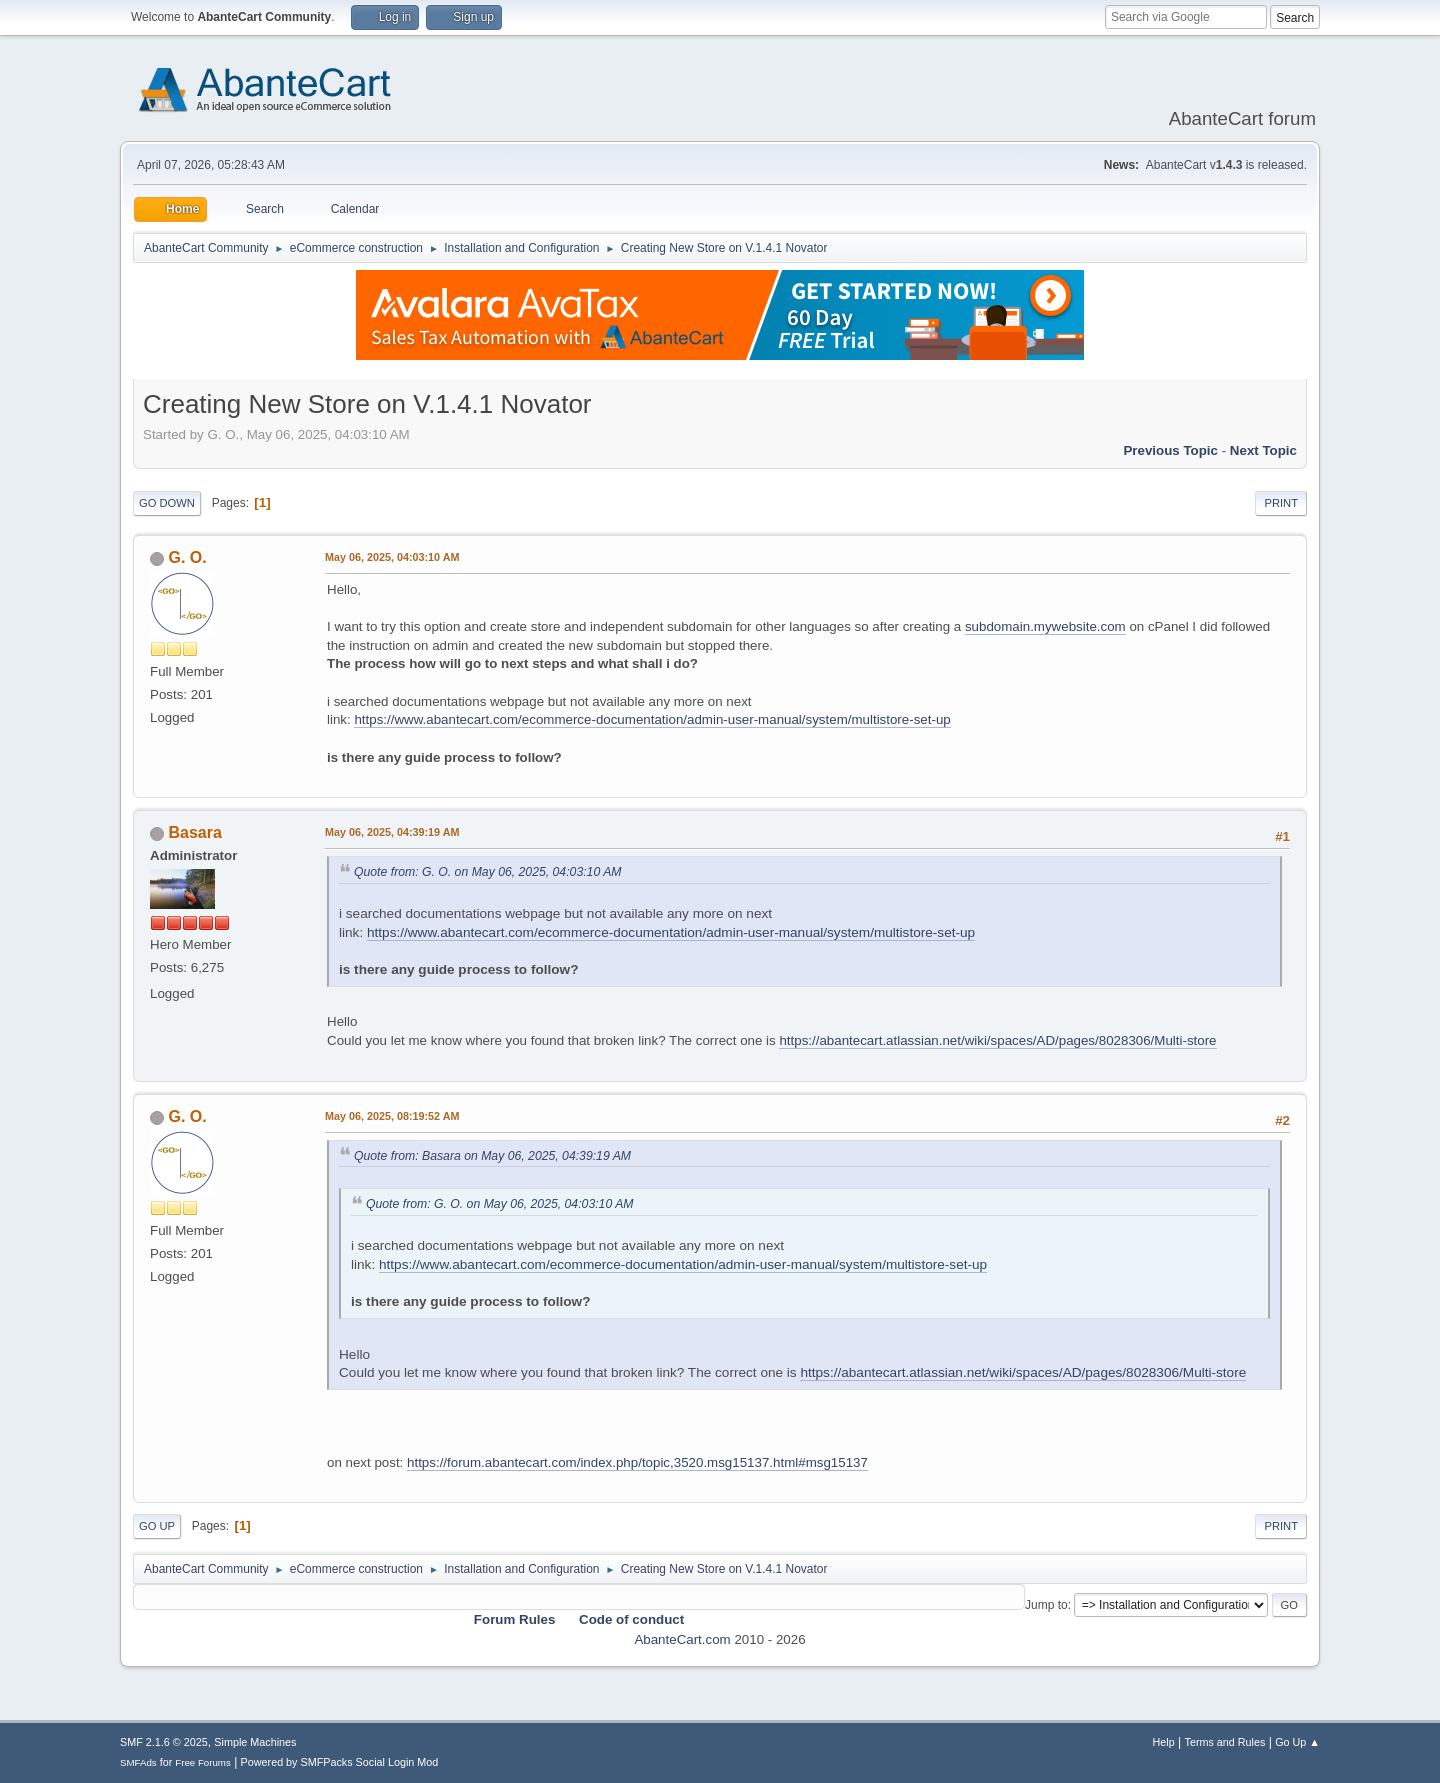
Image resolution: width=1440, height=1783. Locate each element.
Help (1164, 1742)
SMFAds (138, 1762)
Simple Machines (255, 1742)
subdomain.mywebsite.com (1045, 626)
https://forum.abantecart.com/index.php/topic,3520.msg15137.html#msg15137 (637, 1462)
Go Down (167, 503)
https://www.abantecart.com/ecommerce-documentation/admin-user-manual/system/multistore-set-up (652, 719)
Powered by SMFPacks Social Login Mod (340, 1762)
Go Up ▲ (1297, 1742)
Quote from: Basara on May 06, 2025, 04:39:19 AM (492, 1156)
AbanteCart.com (682, 1639)
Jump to (1046, 1605)
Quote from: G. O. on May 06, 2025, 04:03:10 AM (487, 872)
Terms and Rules (1225, 1742)
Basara (194, 832)
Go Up (157, 1526)
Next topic (1263, 450)
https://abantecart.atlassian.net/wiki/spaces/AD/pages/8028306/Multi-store (997, 1040)
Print (1281, 503)
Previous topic (1170, 450)
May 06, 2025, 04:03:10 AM (392, 557)
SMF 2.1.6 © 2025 (164, 1742)
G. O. (187, 557)
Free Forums (203, 1762)
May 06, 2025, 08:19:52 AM (392, 1116)
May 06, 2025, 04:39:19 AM (392, 832)
